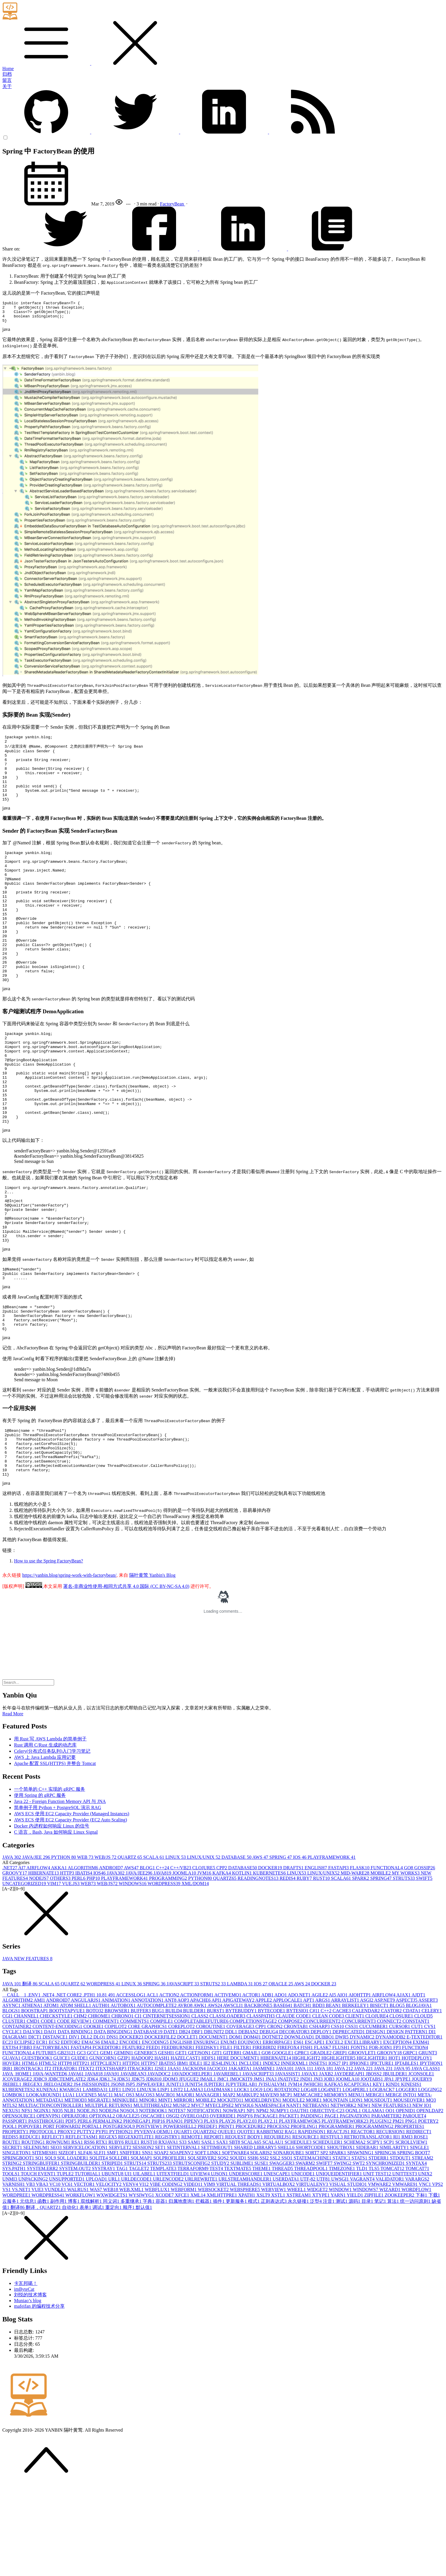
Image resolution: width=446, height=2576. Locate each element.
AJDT (418, 2085)
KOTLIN (242, 1963)
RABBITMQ (270, 2222)
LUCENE (87, 2185)
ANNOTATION (148, 2090)
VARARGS (417, 2269)
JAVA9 (112, 2164)
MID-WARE (356, 1963)
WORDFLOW (416, 2280)
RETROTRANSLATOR (368, 2227)
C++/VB (181, 1958)
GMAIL (252, 2143)
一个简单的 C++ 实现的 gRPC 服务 (49, 1879)
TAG (122, 2259)
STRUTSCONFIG (192, 2253)
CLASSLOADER (228, 2106)
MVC (198, 2195)
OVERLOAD (195, 2206)
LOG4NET (330, 2180)
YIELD (355, 2285)
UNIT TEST (377, 2264)
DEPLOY (322, 2122)
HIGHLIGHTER (339, 2148)
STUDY (220, 2253)
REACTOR (363, 2222)
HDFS (209, 2148)
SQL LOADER (73, 2248)
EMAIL (110, 2132)
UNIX (425, 2264)
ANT (170, 2090)
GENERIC (146, 2143)
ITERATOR (65, 2159)
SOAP (162, 2243)
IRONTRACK (29, 2159)
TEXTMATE (238, 2259)
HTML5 (48, 2153)
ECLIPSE (25, 2132)
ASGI (367, 2090)
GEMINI (124, 2143)
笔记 (380, 2291)
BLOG (148, 1958)
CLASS (200, 2106)
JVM (204, 1963)
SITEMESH (45, 2243)
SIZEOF (68, 2243)
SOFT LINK (208, 2243)
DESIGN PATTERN (407, 2122)
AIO (343, 2085)
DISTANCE (56, 2127)
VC (55, 2274)
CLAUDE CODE (294, 2106)
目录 (367, 2291)
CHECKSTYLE (57, 2106)
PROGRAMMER (337, 2216)
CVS (429, 2117)
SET (161, 2238)
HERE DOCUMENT (238, 2148)
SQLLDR (120, 2248)
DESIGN (376, 2122)
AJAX (403, 2085)
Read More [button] (12, 1804)
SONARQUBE (289, 2243)
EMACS (91, 2132)
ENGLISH (316, 1958)
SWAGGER (282, 2253)
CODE (49, 2111)
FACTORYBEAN (52, 2138)
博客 (74, 2291)
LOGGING (430, 2180)
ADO (281, 2085)
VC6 (67, 2274)
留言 (7, 80)
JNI (319, 2169)
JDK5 (124, 2169)
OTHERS (61, 1968)
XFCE (182, 2285)
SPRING (281, 1947)
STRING (12, 2253)
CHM (81, 2106)
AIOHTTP (360, 2085)
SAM (195, 2232)
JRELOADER (58, 2174)
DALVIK (33, 2122)
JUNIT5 (194, 2174)
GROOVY (15, 1963)
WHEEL (297, 2280)
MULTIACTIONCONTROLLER (51, 2195)
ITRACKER (141, 2159)
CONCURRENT (359, 2111)
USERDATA (286, 2269)
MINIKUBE (125, 2190)
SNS (148, 2243)
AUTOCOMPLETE (157, 2095)
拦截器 (204, 2291)
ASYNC (11, 2095)
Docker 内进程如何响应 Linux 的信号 (51, 1916)
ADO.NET (299, 2085)
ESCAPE (315, 2132)
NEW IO (421, 2195)
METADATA (50, 2190)
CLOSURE (402, 2106)
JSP (130, 2174)
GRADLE (321, 2143)
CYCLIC (12, 2122)
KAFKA (222, 1963)
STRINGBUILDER (81, 2253)
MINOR (148, 2190)
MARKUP (248, 2185)
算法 (393, 2291)
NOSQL (129, 2201)
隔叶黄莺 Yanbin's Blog (152, 1665)
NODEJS (39, 1968)
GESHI (166, 2143)
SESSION (143, 2238)
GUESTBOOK (38, 2148)
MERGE (375, 2185)
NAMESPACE (270, 2195)
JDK (93, 2169)
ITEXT (86, 2159)
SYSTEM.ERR (43, 2259)
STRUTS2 (213, 2074)
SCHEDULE (299, 2232)
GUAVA (12, 2148)
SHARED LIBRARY (256, 2238)
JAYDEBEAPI (350, 2164)
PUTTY (86, 2222)
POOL (10, 2216)
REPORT (214, 2227)
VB (31, 2274)
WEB (85, 1947)
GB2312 (67, 2143)
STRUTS (404, 1968)
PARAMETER (386, 2206)
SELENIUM (37, 2238)
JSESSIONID (96, 2174)
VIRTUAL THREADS (239, 2274)
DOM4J (253, 2127)
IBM (183, 2153)
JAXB (326, 2164)
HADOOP (142, 2148)
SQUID (238, 2248)
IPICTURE (382, 2153)
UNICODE (303, 2264)
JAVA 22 (364, 2159)
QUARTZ (130, 1947)
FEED (153, 2138)
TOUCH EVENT (39, 2264)
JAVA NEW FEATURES (27, 2049)
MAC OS (124, 2185)
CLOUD (423, 2106)
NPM (263, 2201)
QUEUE (227, 2222)
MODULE (294, 2190)
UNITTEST (405, 2264)
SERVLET (120, 2238)
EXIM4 (421, 2132)
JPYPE (403, 2169)
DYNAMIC (363, 2127)
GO (409, 1958)
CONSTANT (415, 2111)
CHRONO (123, 2106)
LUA (69, 2185)
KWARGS (71, 2180)
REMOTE (192, 2227)
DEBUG (269, 2122)
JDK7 (138, 2169)
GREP (340, 2143)
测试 (342, 2291)
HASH (162, 2148)
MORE (314, 2190)
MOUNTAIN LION (343, 2190)
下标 (422, 2285)
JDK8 (154, 2169)
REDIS (288, 1968)
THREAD (283, 2259)
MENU (357, 2185)
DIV (75, 2127)
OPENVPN (49, 2206)
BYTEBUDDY (241, 2101)
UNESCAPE (277, 2264)
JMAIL (208, 2169)
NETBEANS (317, 2195)
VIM (54, 1974)
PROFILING (305, 2216)
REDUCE (30, 2227)
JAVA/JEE (36, 1947)
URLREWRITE (201, 2269)
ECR (42, 2132)
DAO (51, 2122)
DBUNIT (214, 2122)
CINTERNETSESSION (167, 2106)
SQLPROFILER (170, 2248)
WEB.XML (132, 2280)
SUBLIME (242, 2253)
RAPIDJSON (312, 2222)
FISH (307, 2138)
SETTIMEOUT (217, 2238)
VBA (42, 2274)
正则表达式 (274, 2291)
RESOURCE (306, 2227)
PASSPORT (15, 2211)
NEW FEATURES (392, 2195)
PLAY (211, 2211)
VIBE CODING (166, 2274)
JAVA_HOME (17, 2164)
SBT (235, 2232)
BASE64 (283, 2095)
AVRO (185, 2095)
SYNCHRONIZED (386, 2253)
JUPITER (214, 2174)
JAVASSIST (288, 2164)
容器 (162, 2291)
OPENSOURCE (19, 2206)
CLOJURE (204, 1958)
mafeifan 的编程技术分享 (39, 2396)
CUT (417, 2117)
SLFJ (100, 2243)
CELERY (432, 2101)
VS (7, 2280)
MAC (106, 2185)
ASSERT (428, 2090)
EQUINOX (250, 2132)
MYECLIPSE (220, 2195)
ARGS (323, 2090)
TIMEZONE (342, 2259)
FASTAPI (339, 1958)
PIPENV (194, 2211)
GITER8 (233, 2143)
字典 (149, 2291)
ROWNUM (58, 2232)
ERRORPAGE (278, 2132)
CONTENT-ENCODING (57, 2117)
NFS (27, 2201)
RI (397, 2227)
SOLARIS (261, 2243)
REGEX (108, 2227)
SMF (113, 2243)
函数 (43, 2291)
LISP (164, 2180)
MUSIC (182, 2195)
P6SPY (245, 2206)
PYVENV (145, 2222)
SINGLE (419, 2238)
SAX (222, 2232)
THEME (262, 2259)
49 (112, 2085)
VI (144, 2274)
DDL (231, 2122)
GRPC (411, 2143)
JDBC (40, 2169)
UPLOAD (97, 2269)
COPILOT (116, 2117)
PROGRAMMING (168, 1968)
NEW (364, 2195)
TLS (374, 2259)
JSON (118, 2174)
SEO (56, 2238)
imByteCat (24, 2379)
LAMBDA (240, 2074)
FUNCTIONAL (387, 1958)
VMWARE (380, 2274)
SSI (265, 2248)
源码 (355, 2291)
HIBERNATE (44, 1963)
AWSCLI (233, 2095)
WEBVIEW (274, 2280)
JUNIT (175, 2174)
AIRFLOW (38, 1958)
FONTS (360, 2138)
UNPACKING (33, 2269)
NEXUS (11, 2201)
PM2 (398, 2211)
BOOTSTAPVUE (67, 2101)
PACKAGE (266, 2206)
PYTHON (64, 1947)
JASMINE (264, 2159)
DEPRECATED (349, 2122)
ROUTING (33, 2232)
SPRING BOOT (413, 2243)
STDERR (379, 2248)
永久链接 (299, 2291)
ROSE (421, 2227)
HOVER (12, 2153)
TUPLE (66, 2264)
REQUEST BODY (244, 2227)
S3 (183, 2232)
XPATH (247, 2285)
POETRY (428, 2211)
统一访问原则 (416, 2291)
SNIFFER (131, 2243)
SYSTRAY (104, 2259)
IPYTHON (431, 2153)
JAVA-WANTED (50, 2164)
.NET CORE (69, 2085)
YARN (338, 2285)
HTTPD (132, 2153)
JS (78, 2174)
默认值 (144, 2297)
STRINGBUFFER (42, 2253)
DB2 (185, 2122)
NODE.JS (88, 2201)
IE (207, 2153)
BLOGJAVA (419, 2095)
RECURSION (391, 2222)
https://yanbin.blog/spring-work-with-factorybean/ (69, 1665)
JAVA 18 (324, 2159)
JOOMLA (184, 1963)
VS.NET (21, 2280)
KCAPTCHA (358, 2174)
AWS (260, 1947)
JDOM (171, 2169)
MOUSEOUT (378, 2190)
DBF (197, 2122)
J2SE (161, 2159)
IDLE (196, 2153)
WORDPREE (17, 2285)
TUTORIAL (88, 2264)
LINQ (129, 2180)
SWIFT (424, 1968)
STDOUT (401, 2248)
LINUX (176, 1947)
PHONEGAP (137, 2211)
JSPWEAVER (151, 2174)
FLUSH (341, 2138)
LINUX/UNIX (204, 1947)
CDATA (412, 2101)
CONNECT (390, 2111)
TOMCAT (392, 2259)
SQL (51, 2248)
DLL (87, 2127)
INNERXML (295, 2153)
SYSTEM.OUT (75, 2259)
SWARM (305, 2253)
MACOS (145, 2185)
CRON (275, 2117)
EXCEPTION (398, 2132)
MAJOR (186, 2185)
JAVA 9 (402, 2159)
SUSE (261, 2253)
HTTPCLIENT (107, 2153)
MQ (431, 2190)
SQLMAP (142, 2248)
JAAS (175, 2159)
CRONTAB (296, 2117)
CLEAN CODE (328, 2106)
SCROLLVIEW (411, 2232)
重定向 (114, 2297)
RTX (102, 2232)
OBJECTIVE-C (327, 2201)
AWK (200, 2095)
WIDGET (318, 2280)
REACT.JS (339, 2222)
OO (390, 2201)
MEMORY (336, 2185)
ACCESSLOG (131, 2085)
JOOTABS (372, 2169)
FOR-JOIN (381, 2138)
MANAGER (209, 2185)
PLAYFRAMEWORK (332, 1947)
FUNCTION (415, 2138)
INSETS (318, 2153)
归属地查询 (181, 2291)
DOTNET (273, 2127)
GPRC (302, 2143)
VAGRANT (363, 2269)
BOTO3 (95, 2101)
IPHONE (359, 2153)
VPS (437, 2274)
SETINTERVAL (184, 2238)
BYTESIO (298, 2101)
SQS (224, 2248)
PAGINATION (355, 2206)
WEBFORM (184, 2280)
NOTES (177, 2201)
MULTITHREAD (153, 2195)
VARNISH (14, 2274)
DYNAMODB (391, 2127)
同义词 (111, 2291)
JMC (223, 2169)
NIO (58, 2201)
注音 (329, 2291)
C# (315, 2101)
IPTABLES (407, 2153)
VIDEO (193, 2274)
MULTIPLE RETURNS (109, 2195)
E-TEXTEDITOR (424, 2127)
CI (139, 2106)
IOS (300, 1947)
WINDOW (341, 2280)
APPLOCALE (288, 2090)
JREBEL (12, 2174)
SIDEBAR (367, 2238)
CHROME (99, 2106)
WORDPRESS (165, 1974)
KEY (379, 2174)
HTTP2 (82, 2153)
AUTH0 (101, 2095)
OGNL (353, 2201)
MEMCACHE (308, 2185)
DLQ (99, 2127)
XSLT (263, 2285)
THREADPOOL (311, 2259)
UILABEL (144, 2264)
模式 (254, 2291)
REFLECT (53, 2227)
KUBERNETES (270, 1963)
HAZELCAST (186, 2148)
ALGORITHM (83, 1958)
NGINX (43, 2201)
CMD (34, 2111)
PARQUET (414, 2206)
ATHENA (32, 2095)
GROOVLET (362, 2143)
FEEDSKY (208, 2138)
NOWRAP (235, 2201)
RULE (133, 2232)
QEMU (165, 2222)
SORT (313, 2243)
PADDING (312, 2206)
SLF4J (86, 2243)
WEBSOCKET (214, 2280)
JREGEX (33, 2174)
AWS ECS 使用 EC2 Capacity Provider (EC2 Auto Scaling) (70, 1910)
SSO (287, 2248)
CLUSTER (14, 2111)
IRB (8, 2159)
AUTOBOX (124, 2095)
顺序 (129, 2297)
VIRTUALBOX (279, 2274)
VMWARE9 (405, 2274)
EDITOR (71, 2132)
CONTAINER (17, 2117)
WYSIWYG (142, 2285)
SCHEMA (355, 2232)
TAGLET (139, 2259)
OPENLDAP (429, 2201)
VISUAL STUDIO (348, 2274)
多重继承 (131, 2291)
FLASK (360, 1958)
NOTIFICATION (205, 2201)
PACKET (289, 2206)
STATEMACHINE (313, 2248)
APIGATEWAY (238, 2090)
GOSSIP (424, 1958)
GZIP (125, 2148)
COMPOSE (291, 2111)
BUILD (174, 2101)
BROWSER (118, 2101)
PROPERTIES (409, 2216)
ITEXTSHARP (111, 2159)
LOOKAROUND (44, 2185)
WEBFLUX (158, 2280)
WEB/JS (106, 1947)
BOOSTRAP (35, 2101)
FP (397, 2138)
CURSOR (400, 2117)
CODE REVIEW (75, 2111)
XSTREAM (299, 2285)
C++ (163, 1958)
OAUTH (300, 2201)
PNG (411, 2211)
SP (325, 2243)
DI (432, 2122)
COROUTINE (211, 2117)
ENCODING (156, 2132)
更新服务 (237, 2291)
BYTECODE (272, 2101)
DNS (112, 2127)
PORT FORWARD (62, 2216)
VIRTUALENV (312, 2274)
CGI (8, 2106)
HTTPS (150, 2153)
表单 (86, 2297)
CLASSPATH (261, 2106)
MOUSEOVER (409, 2190)
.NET (10, 1958)
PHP (94, 1968)
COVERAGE (240, 2117)
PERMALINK (107, 2211)
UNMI (10, 2269)
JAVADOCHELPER (192, 2164)
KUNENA (48, 2180)
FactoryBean (172, 203)
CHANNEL (27, 2106)
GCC (93, 2143)
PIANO (175, 2211)
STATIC (342, 2248)
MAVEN (270, 2185)
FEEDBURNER (178, 2138)
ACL (153, 2085)
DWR (342, 2127)
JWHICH (313, 2174)
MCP (286, 2185)
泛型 (316, 2291)
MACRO (166, 2185)
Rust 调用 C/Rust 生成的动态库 (45, 1835)
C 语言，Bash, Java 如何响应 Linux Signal (56, 1922)
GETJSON (200, 2143)
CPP (222, 1958)
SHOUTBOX (341, 2238)
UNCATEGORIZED (24, 1974)
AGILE (320, 2085)
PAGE (332, 2206)
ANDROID (111, 1958)
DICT (35, 2127)
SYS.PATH (14, 2259)
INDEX (272, 2153)
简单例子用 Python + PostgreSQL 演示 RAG (57, 1898)
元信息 (28, 2291)
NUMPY (280, 2201)
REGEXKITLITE (136, 2227)
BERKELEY (356, 2095)
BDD (319, 2095)
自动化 (71, 2297)
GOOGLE (283, 2143)
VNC (425, 2274)
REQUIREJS (278, 2227)
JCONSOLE (421, 2164)
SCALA (154, 1947)
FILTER (243, 2138)
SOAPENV (182, 2243)
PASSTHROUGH (47, 2211)
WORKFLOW (80, 2285)
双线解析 (92, 2291)
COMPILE (162, 2111)
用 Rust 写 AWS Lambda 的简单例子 (50, 1829)
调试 (98, 2297)
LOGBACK (383, 2180)
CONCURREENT (323, 2111)
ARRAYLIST (345, 2090)
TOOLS (11, 2264)
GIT (217, 2143)
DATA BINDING (76, 2122)
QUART (183, 2222)
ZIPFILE (374, 2285)
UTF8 (323, 2269)
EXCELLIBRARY (363, 2132)
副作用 (59, 2291)
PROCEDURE (251, 2216)
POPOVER (30, 2216)
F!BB (26, 2138)
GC (82, 2143)
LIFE (115, 2180)
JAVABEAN (133, 2164)
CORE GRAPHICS (148, 2117)
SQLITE (99, 2248)
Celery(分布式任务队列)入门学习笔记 (52, 1841)
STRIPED (112, 2253)
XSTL (278, 2285)
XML (198, 2285)
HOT (395, 2148)
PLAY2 (228, 2211)
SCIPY (375, 2232)
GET (181, 2143)
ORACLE (281, 2074)
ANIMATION (116, 2090)
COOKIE (93, 2117)
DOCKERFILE (160, 2127)
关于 (7, 86)
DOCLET (188, 2127)
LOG (257, 2180)
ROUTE (11, 2232)
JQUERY (422, 2169)
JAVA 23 (384, 2159)
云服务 (11, 2291)
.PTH (89, 2085)
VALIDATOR (390, 2269)
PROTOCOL (44, 2222)
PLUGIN (381, 2211)
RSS (90, 2232)
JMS (260, 2169)
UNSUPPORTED (67, 2269)
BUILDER (195, 2101)
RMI (407, 2227)
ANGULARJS (86, 2090)
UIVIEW (200, 2264)
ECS (55, 2132)
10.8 (102, 2085)
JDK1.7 (108, 2169)
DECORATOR (295, 2122)
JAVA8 (163, 1963)
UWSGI (340, 2269)
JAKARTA (241, 2159)
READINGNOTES (258, 1968)
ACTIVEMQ (228, 2085)
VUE (37, 2280)
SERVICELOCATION (86, 2238)
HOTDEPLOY (417, 2148)
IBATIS (84, 1963)
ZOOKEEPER (400, 2285)
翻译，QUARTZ (44, 2297)
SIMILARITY (395, 2238)
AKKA (59, 1958)
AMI (40, 2090)
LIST (177, 2180)
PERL (79, 1968)
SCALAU (273, 2232)
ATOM (51, 2095)
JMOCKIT (241, 2169)
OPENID (406, 2201)
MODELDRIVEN (263, 2190)
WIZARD (390, 2280)
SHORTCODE (311, 2238)
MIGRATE (100, 2190)
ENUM (229, 2132)
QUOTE (246, 2222)
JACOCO (217, 2159)
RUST (322, 1968)
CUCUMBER (374, 2117)
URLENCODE (169, 2269)
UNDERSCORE (246, 2264)
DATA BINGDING (114, 2122)
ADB (267, 2085)
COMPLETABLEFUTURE (202, 2111)
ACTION (169, 2085)
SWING (343, 2253)
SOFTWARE (236, 2243)
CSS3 (352, 2117)
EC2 (8, 2132)
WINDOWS (133, 1974)
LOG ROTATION (282, 2180)
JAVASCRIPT (183, 2074)
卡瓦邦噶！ (25, 2373)
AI (22, 1958)
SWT (359, 2253)
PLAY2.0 (247, 2211)
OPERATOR (75, 2206)
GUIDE (80, 2148)
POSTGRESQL (119, 2216)
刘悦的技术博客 (30, 2385)
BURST (216, 2101)
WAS (96, 2280)
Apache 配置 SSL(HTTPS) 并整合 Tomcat (55, 1853)
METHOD (76, 2190)
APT (309, 2090)
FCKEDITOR (107, 2138)
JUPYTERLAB (241, 2174)
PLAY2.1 (268, 2211)
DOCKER (270, 1958)
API (216, 2090)
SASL (208, 2232)
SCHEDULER (328, 2232)
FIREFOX (288, 2138)
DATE (171, 2122)
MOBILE (381, 1963)
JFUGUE (189, 2169)
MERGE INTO (401, 2185)
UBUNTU (113, 2264)
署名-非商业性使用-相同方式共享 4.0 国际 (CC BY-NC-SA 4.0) (126, 1676)
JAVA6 (76, 2164)
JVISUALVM (273, 2174)
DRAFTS (293, 1958)
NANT (294, 2195)
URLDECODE (137, 2269)
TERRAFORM (194, 2259)
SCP (389, 2232)
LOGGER (407, 2180)
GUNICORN (103, 2148)
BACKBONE (258, 2095)
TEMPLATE (164, 2259)
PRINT (226, 2216)
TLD (362, 2259)
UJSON (220, 2264)
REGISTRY (168, 2227)
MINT (166, 2190)
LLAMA (194, 2180)
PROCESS (279, 2216)
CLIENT (355, 2106)
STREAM (422, 2248)
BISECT (380, 2095)
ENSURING (207, 2132)
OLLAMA (373, 2201)
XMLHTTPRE (222, 2285)
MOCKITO (230, 2190)
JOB (329, 2169)
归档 (7, 74)
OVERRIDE (223, 2206)
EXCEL (335, 2132)
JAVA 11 (305, 2159)
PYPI (102, 2222)
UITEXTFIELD (173, 2264)
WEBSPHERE (245, 2280)
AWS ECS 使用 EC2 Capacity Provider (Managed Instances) (71, 1904)
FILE (227, 2138)
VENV (131, 2274)
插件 (219, 2291)
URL (114, 2269)
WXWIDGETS (112, 2285)
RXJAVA (169, 2232)
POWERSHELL (180, 2216)
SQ (39, 2248)
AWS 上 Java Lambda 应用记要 (45, 1847)
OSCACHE (153, 2206)
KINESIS (411, 2174)
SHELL (287, 2238)
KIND (393, 2174)
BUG (158, 2101)
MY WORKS (406, 1963)
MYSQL (245, 2195)
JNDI (307, 2169)
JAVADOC (159, 2164)
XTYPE (321, 2285)
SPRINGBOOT (18, 2248)
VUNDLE (55, 2280)
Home (8, 68)
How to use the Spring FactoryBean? (48, 1651)
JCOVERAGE (17, 2169)
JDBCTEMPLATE (67, 2169)
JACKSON (194, 2159)
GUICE (62, 2148)
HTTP (67, 1963)
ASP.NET (385, 2090)
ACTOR (251, 2085)
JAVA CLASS (425, 2159)
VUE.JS (71, 1974)
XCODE (165, 2285)
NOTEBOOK (153, 2201)
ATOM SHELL (76, 2095)
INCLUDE (251, 2153)
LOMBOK (14, 2185)
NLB (70, 2201)
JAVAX (310, 2164)
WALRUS (78, 2280)
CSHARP (320, 2117)
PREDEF (208, 2216)
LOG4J (309, 2180)
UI (129, 2264)
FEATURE (134, 2138)
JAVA (12, 1947)
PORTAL (92, 2216)
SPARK (361, 1968)
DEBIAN (248, 2122)
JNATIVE (289, 2169)
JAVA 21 (344, 2159)
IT (48, 2159)
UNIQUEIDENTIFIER (339, 2264)
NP (251, 2201)
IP (345, 2153)
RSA (77, 2232)
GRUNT (428, 2143)
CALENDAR (366, 2101)
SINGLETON (17, 2243)
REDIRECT (418, 2222)
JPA (389, 2169)
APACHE (201, 2090)
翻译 (30, 2074)
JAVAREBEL (227, 2164)
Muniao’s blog (27, 2391)
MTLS (10, 2195)
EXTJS (10, 2138)
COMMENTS (135, 2111)
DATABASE (236, 1947)
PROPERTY (16, 2222)
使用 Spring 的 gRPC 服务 (40, 1885)
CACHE (342, 2101)
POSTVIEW (149, 2216)
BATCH (303, 2095)
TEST (216, 2259)
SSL (276, 2248)
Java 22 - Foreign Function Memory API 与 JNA (60, 1891)
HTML (30, 2153)
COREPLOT (182, 2117)
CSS (338, 2117)
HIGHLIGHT (306, 2148)
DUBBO (325, 2127)
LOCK (242, 2180)
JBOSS (374, 2164)
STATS (360, 2248)
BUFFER (141, 2101)
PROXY (67, 2222)
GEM (107, 2143)
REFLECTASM (82, 2227)
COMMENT (106, 2111)
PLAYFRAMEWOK (300, 2211)
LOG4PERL (356, 2180)
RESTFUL (332, 2227)
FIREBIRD (264, 2138)
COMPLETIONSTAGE (254, 2111)
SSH (253, 2248)
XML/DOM (195, 1974)
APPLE (264, 2090)
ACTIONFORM (197, 2085)
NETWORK (343, 2195)
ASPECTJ (407, 2090)
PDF (72, 2211)
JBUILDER (396, 2164)
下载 (434, 2285)
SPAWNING (361, 2243)
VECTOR (85, 2274)
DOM (236, 2127)
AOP (183, 2090)
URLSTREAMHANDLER (245, 2269)
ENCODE (130, 2132)
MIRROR (185, 2190)
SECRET (12, 2238)
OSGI (173, 2206)
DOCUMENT (214, 2127)
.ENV (34, 2085)
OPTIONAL (102, 2206)
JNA (272, 2169)
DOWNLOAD (299, 2127)
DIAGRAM (15, 2127)
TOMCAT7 (417, 2259)
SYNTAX (416, 2253)
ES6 (299, 2132)
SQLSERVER (203, 2248)
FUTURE (46, 2143)
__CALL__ (14, 2085)
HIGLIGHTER (372, 2148)
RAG (291, 2222)
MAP (230, 2185)
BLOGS (11, 2101)
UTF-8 (308, 2269)
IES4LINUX (225, 2153)
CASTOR (392, 2101)
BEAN (334, 2095)
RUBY (305, 1968)
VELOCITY (109, 2274)
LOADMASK (219, 2180)
